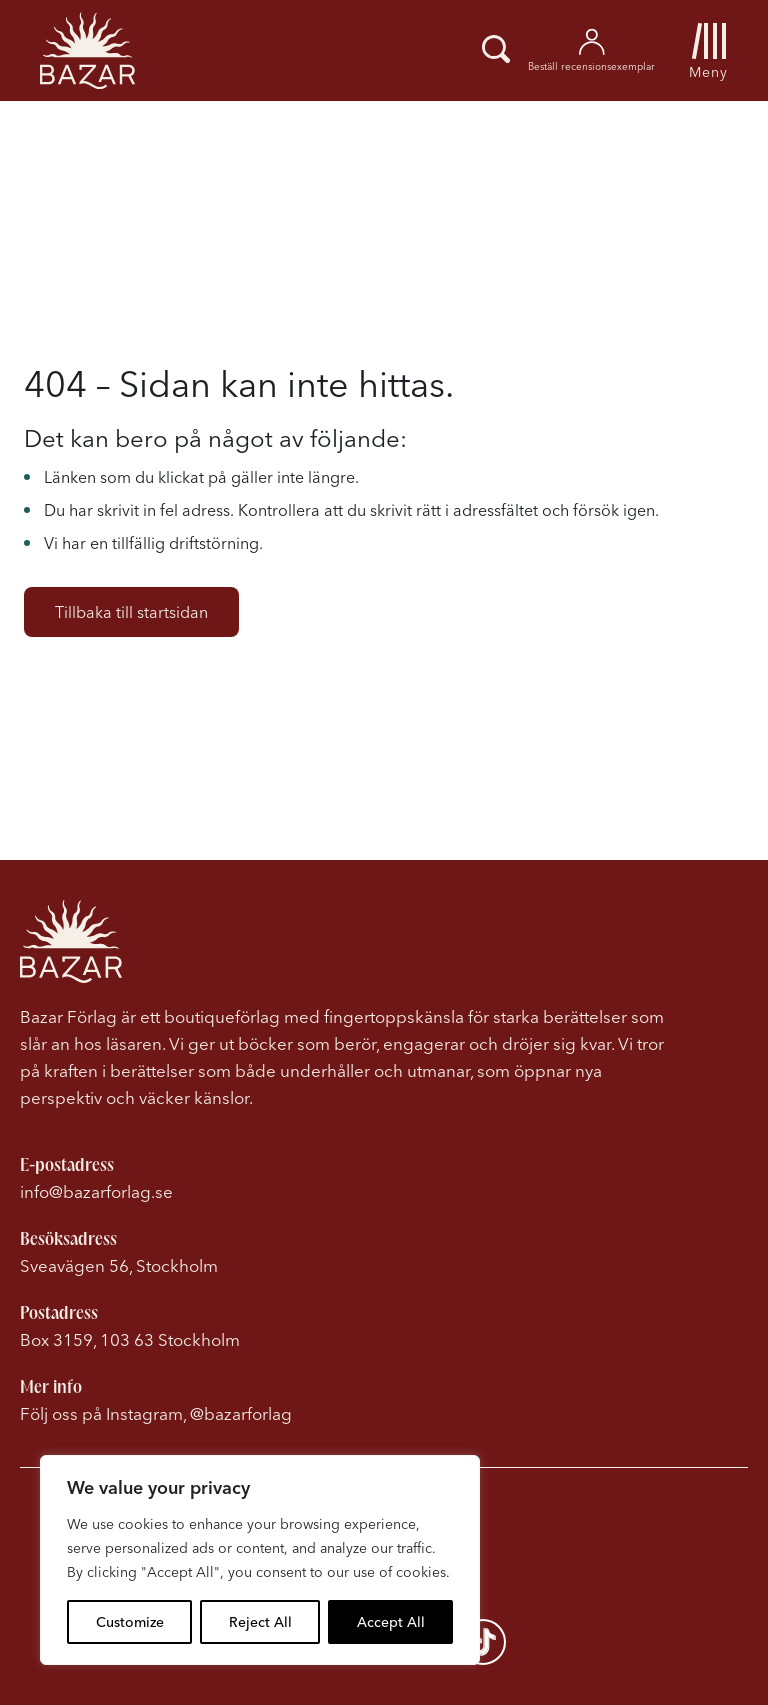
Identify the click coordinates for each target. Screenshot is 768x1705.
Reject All (260, 1622)
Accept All (391, 1622)
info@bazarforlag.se (96, 1191)
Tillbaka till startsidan (131, 612)
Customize (130, 1622)
